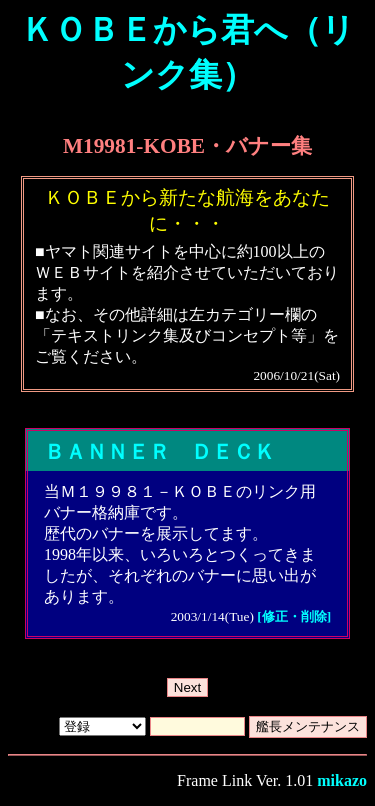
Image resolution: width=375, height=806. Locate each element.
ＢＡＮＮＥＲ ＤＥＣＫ (159, 452)
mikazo (342, 780)
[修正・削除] (294, 616)
